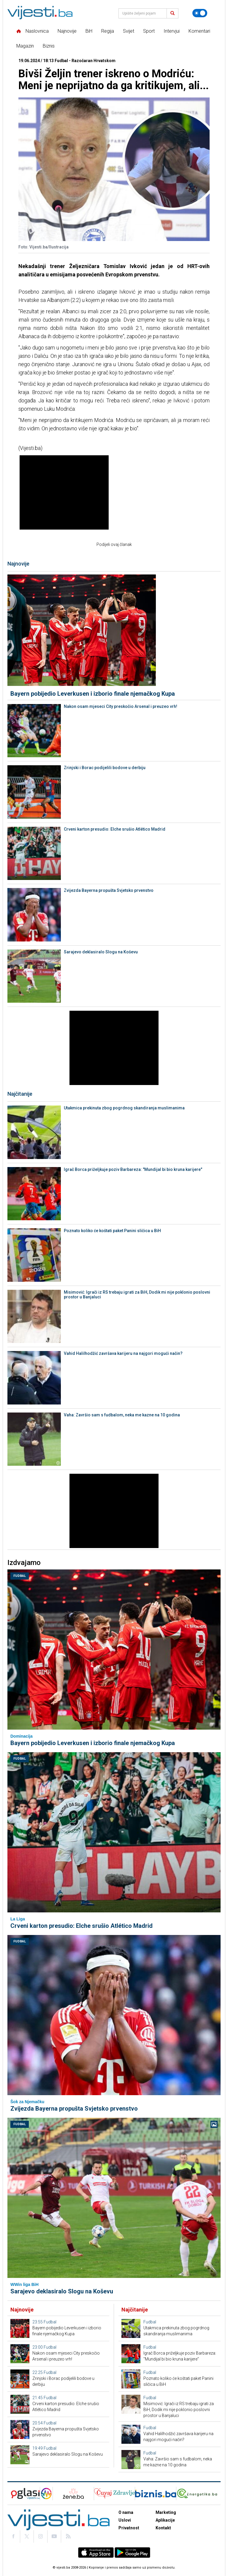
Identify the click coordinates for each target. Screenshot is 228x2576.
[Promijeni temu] (199, 13)
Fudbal (19, 1576)
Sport (149, 31)
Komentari (199, 31)
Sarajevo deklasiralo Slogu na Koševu (101, 952)
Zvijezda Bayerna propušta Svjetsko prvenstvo (108, 890)
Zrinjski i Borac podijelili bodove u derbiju (104, 767)
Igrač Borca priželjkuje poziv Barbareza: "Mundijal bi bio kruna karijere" (133, 1169)
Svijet (128, 31)
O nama (125, 2512)
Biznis (49, 46)
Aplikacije (165, 2520)
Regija (107, 31)
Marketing (166, 2512)
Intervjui (172, 31)
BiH (89, 31)
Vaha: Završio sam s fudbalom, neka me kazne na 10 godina (122, 1415)
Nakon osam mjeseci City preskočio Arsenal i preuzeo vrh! (120, 706)
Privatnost (128, 2527)
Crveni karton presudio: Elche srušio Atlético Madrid (114, 829)
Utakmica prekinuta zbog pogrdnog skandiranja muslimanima (124, 1108)
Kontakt (163, 2527)
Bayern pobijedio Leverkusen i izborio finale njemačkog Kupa (92, 693)
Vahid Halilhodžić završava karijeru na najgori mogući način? (123, 1353)
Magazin (25, 46)
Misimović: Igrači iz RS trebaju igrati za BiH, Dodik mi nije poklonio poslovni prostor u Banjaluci (137, 1294)
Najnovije (67, 31)
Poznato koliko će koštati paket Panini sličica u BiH (112, 1230)
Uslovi (124, 2520)
